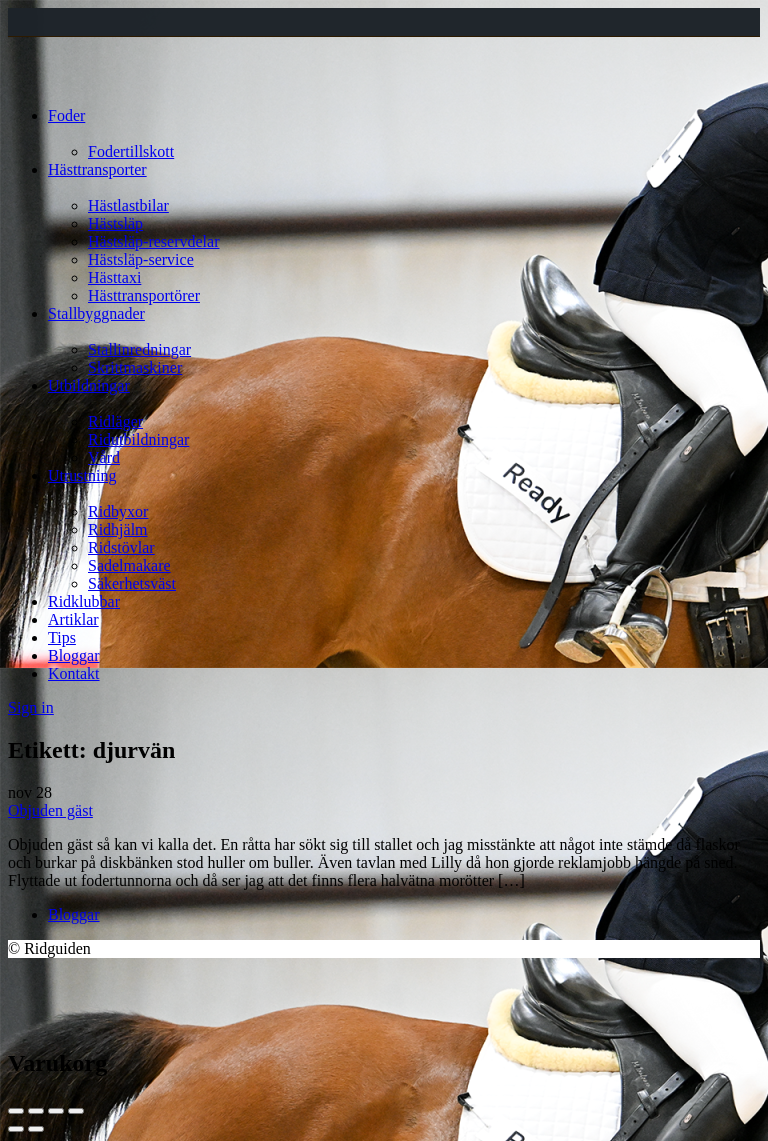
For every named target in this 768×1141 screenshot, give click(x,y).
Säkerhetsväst (132, 583)
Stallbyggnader (96, 313)
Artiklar (73, 619)
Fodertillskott (131, 151)
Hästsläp (115, 223)
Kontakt (74, 673)
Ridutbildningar (138, 439)
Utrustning (82, 475)
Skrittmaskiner (135, 367)
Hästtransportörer (144, 295)
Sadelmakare (129, 565)
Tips (62, 637)
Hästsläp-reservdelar (154, 241)
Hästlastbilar (128, 205)
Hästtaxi (114, 277)
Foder (66, 115)
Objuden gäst (50, 810)
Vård (104, 457)
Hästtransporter (97, 169)
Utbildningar (89, 385)
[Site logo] (45, 81)
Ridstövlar (121, 547)
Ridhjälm (118, 529)
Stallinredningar (139, 349)
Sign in (31, 707)
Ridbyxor (118, 511)
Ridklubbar (84, 601)
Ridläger (115, 421)
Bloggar (74, 655)
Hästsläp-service (141, 259)
